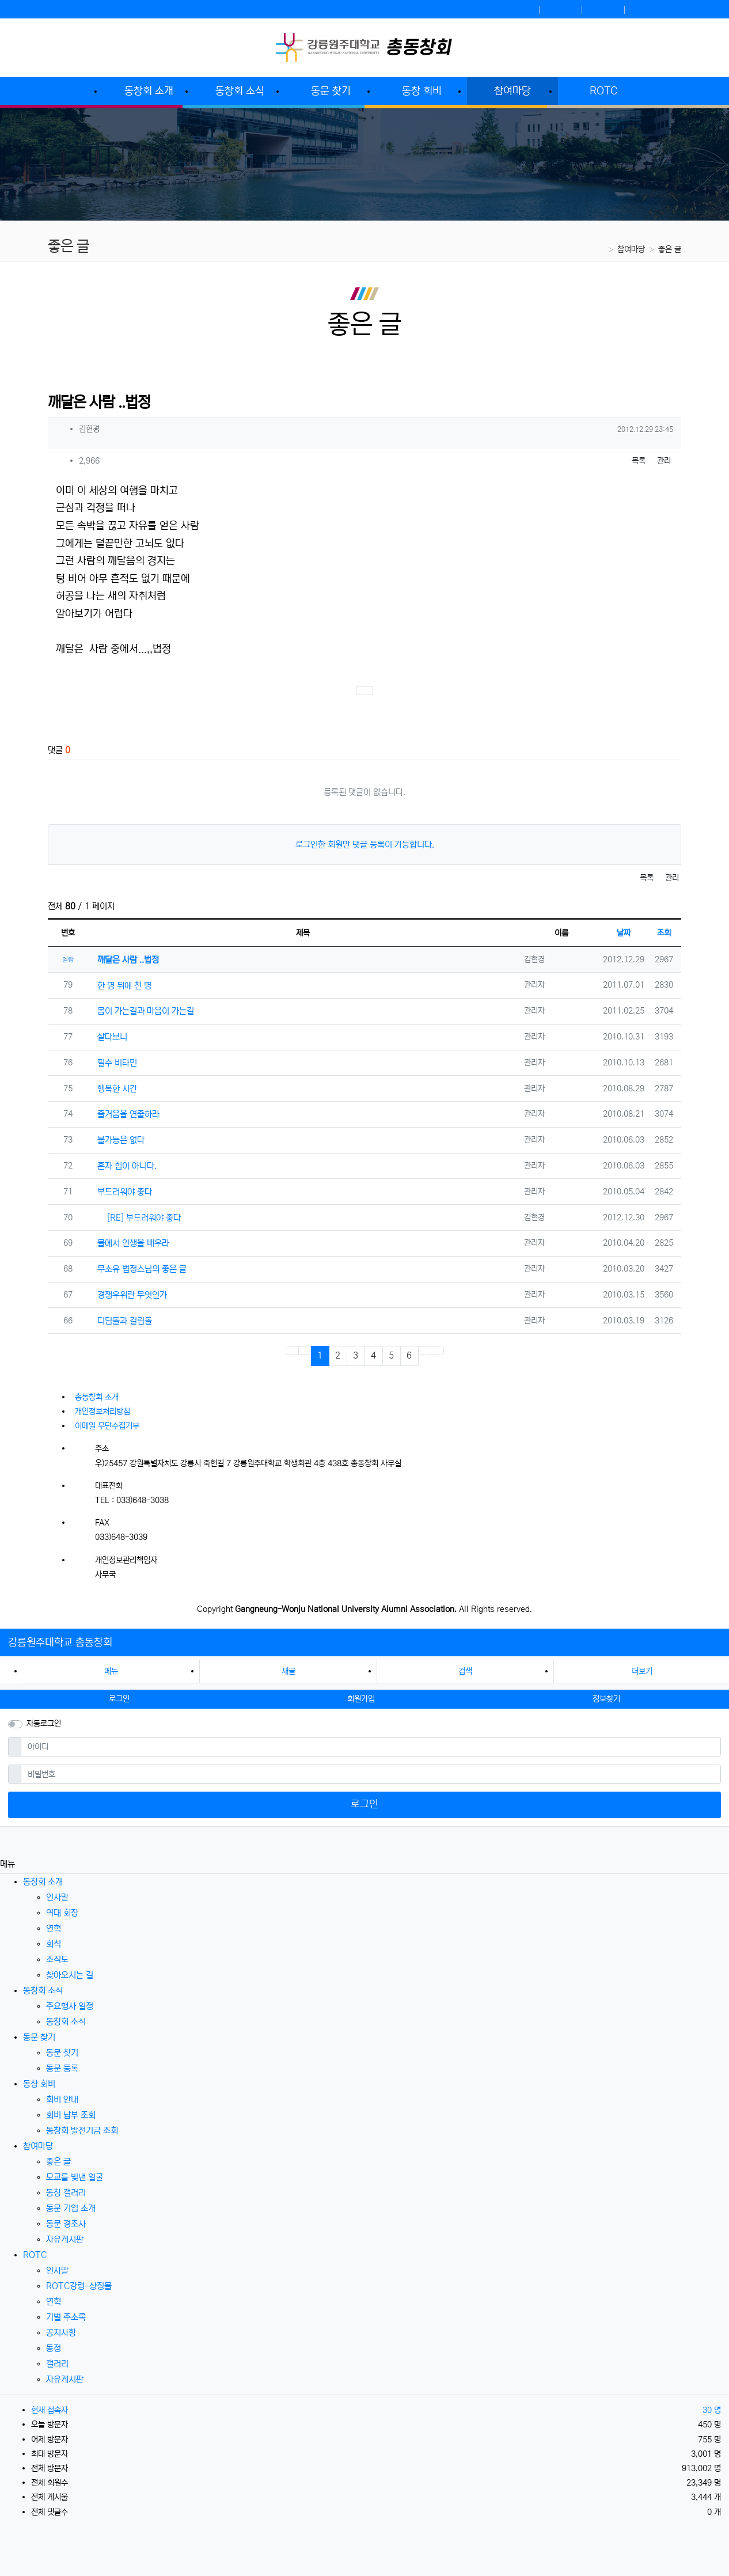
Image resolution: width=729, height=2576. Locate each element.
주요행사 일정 (69, 2006)
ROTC (35, 2255)
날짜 (624, 933)
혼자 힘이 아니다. (122, 1166)
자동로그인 (43, 1723)
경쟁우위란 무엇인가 (127, 1295)
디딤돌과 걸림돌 (120, 1321)
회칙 (53, 1944)
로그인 (522, 9)
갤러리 (57, 2364)
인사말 (57, 1897)
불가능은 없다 (116, 1140)
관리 (664, 460)
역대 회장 (62, 1913)
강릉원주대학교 (657, 9)
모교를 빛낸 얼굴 (74, 2177)
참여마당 (631, 249)
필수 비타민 (112, 1063)
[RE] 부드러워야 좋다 (134, 1217)
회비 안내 (62, 2099)
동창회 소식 (43, 1990)
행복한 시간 (112, 1089)
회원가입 (561, 9)
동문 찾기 (39, 2037)
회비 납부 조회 (71, 2115)
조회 (664, 933)
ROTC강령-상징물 (79, 2286)
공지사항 (61, 2333)
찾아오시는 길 (69, 1975)
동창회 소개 (43, 1882)
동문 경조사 (66, 2224)
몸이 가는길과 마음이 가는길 (141, 1011)
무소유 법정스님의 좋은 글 (137, 1269)
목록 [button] (639, 460)
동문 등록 (62, 2068)
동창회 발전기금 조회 (82, 2130)
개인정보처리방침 (102, 1411)
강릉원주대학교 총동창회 (60, 1642)
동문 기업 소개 (71, 2208)
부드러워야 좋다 (120, 1192)
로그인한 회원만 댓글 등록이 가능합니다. (364, 844)
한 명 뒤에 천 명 (119, 986)
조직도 (57, 1959)
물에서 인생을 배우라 (128, 1243)
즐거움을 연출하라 (124, 1114)
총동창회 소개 (97, 1397)
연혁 (53, 1928)
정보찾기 (604, 9)
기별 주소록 (66, 2317)
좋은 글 (669, 249)
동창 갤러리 (66, 2193)
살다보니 (107, 1037)
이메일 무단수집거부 (107, 1426)
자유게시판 (64, 2239)
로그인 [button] (119, 1699)
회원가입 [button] (361, 1699)
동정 (53, 2348)
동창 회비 (39, 2084)
